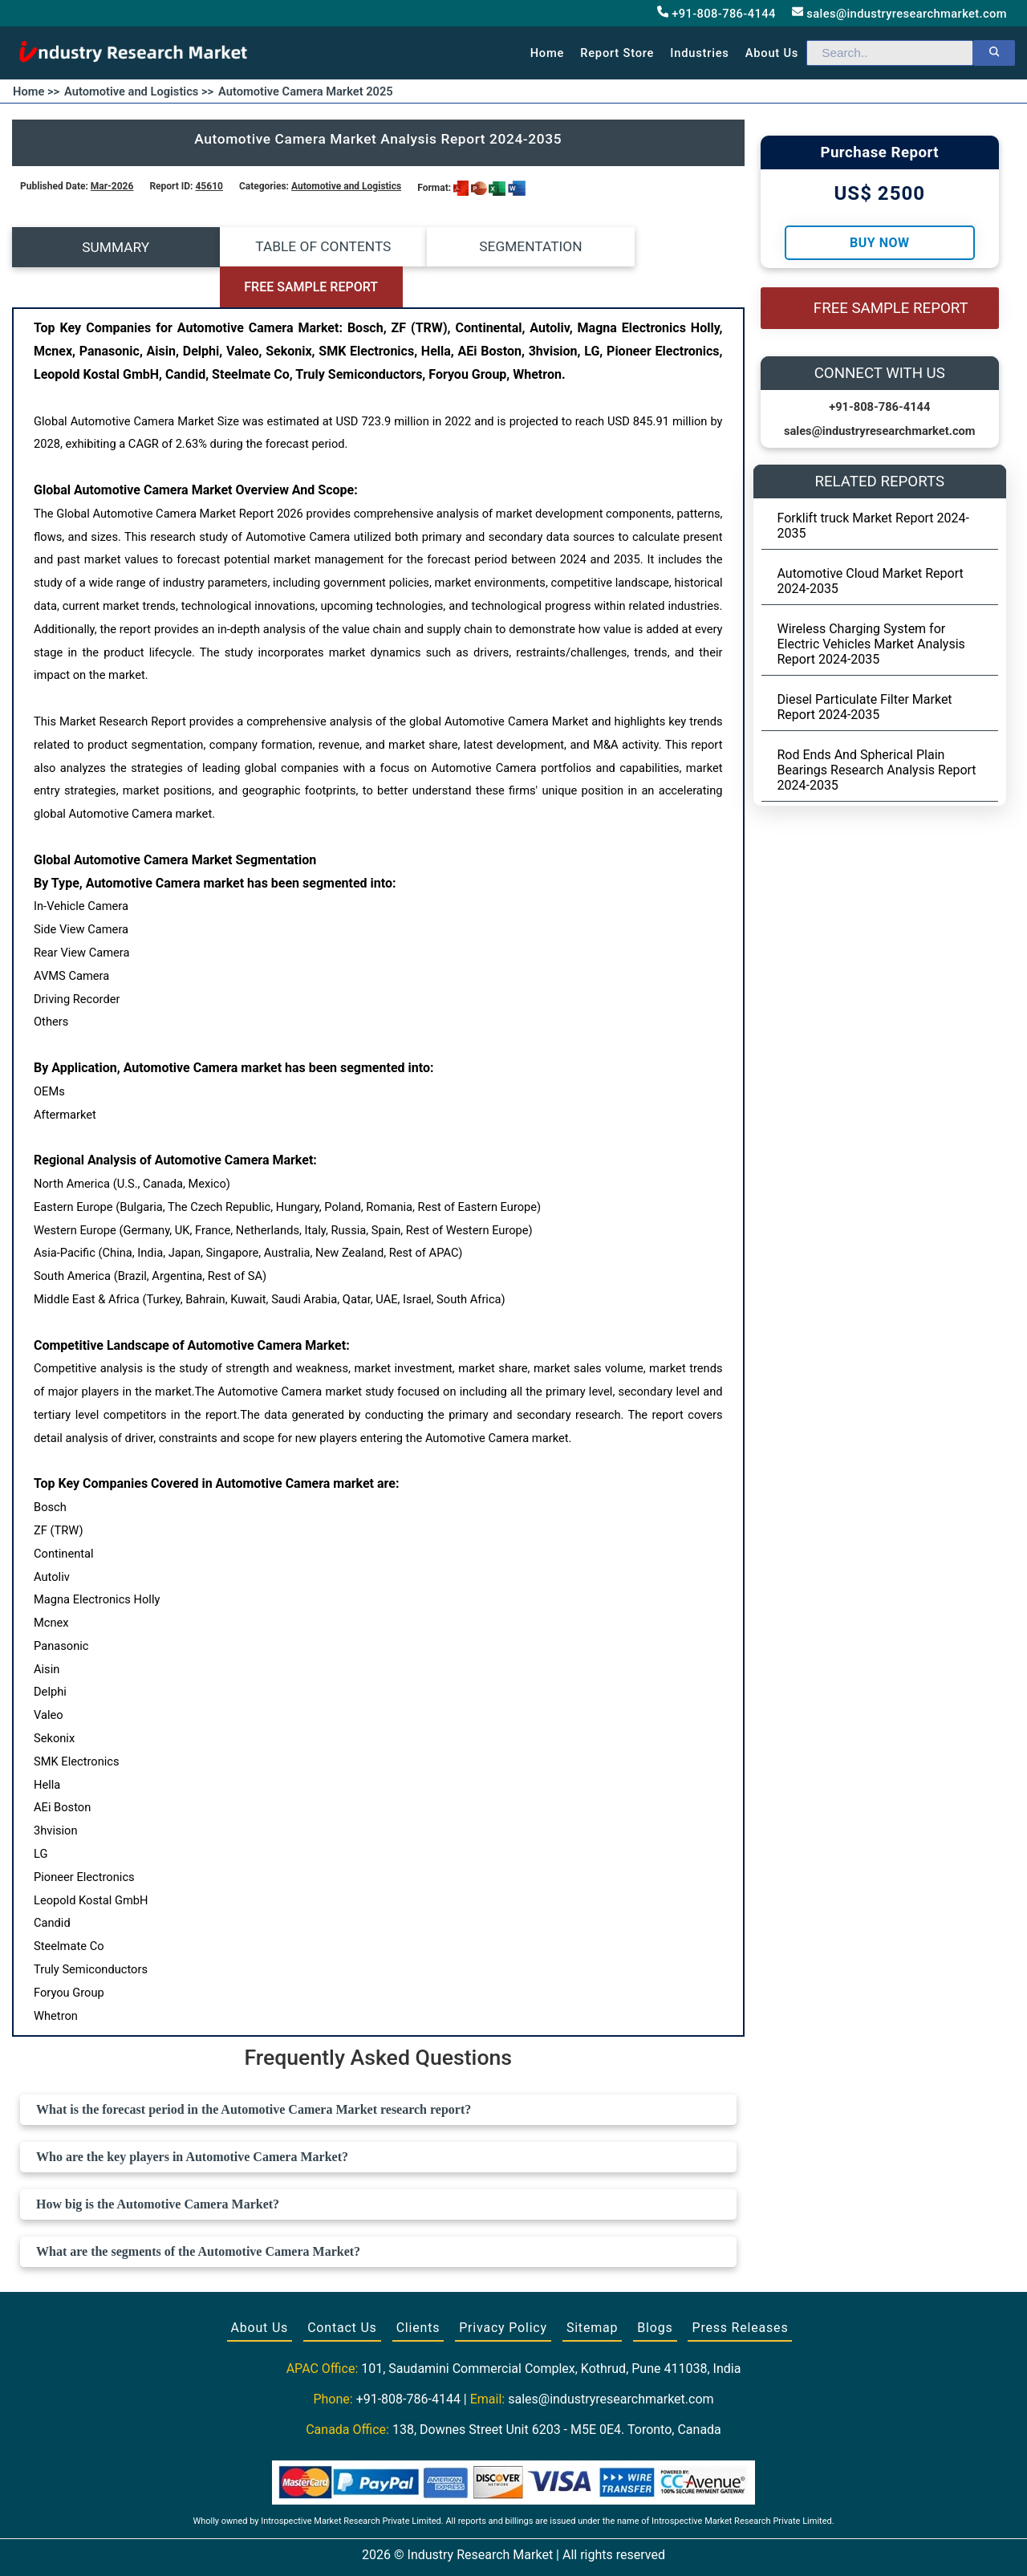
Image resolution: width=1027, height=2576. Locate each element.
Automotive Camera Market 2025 (305, 91)
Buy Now (879, 242)
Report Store (617, 53)
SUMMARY (103, 247)
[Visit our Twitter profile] (511, 2545)
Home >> (36, 91)
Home (547, 53)
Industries (699, 53)
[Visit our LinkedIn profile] (543, 2545)
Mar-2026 (112, 186)
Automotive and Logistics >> (138, 91)
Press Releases (740, 2288)
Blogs (654, 2288)
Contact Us (342, 2288)
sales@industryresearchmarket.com (899, 13)
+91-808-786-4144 (716, 13)
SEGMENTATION (469, 247)
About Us (260, 2288)
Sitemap (592, 2288)
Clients (418, 2288)
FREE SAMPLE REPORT (653, 247)
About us (771, 53)
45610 (208, 186)
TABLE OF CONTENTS (287, 247)
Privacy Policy (503, 2288)
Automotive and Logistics (346, 186)
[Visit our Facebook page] (482, 2545)
